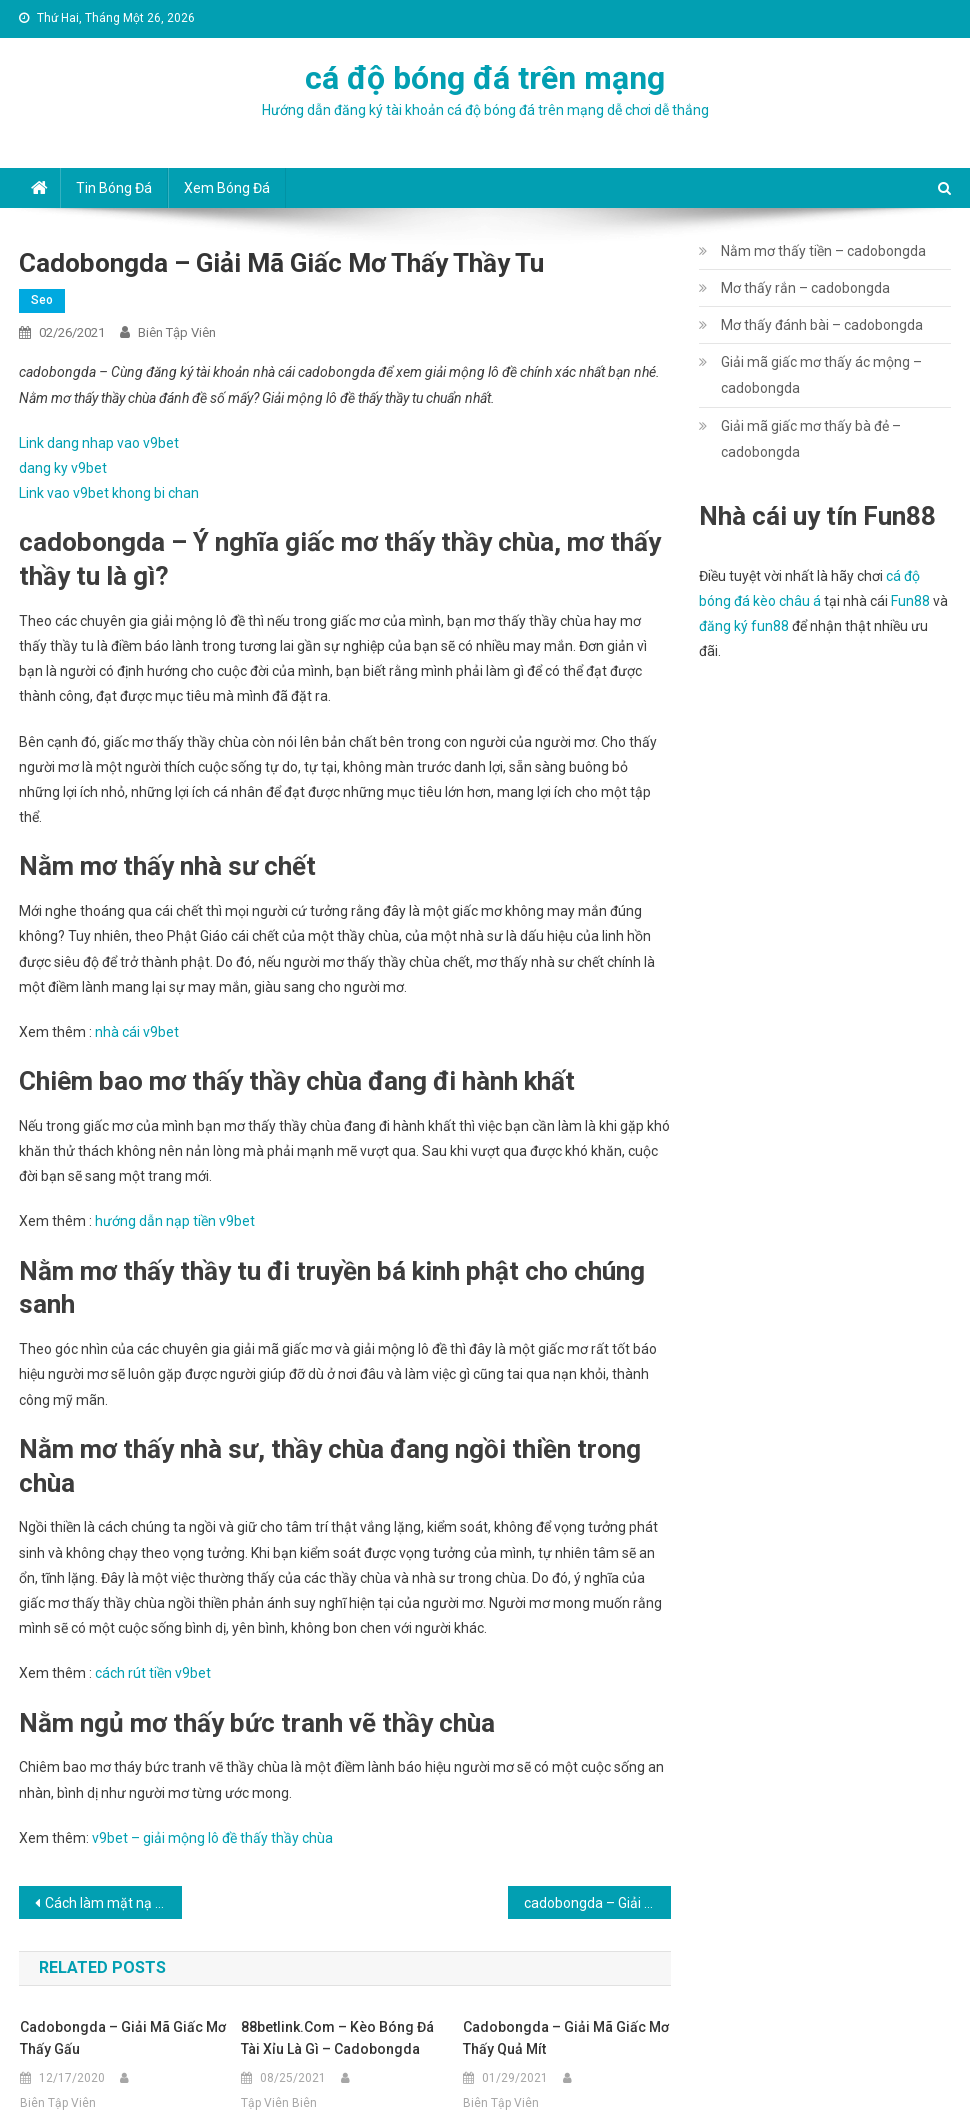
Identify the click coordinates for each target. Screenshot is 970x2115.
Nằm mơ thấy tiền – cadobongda (823, 251)
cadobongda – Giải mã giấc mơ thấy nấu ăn (597, 1903)
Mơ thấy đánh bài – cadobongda (822, 325)
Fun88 (910, 601)
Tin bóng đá (114, 188)
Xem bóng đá (227, 188)
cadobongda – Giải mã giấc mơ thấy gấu (123, 2038)
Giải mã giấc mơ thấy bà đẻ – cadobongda (811, 439)
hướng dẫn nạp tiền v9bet (175, 1221)
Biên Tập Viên (177, 332)
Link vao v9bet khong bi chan (109, 493)
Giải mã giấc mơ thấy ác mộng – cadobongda (821, 375)
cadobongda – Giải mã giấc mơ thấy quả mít (566, 2038)
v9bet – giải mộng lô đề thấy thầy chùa (212, 1838)
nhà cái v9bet (137, 1032)
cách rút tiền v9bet (153, 1673)
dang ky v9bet (63, 468)
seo (42, 300)
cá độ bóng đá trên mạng (485, 78)
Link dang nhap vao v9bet (99, 443)
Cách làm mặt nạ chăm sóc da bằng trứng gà (113, 1903)
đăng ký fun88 (744, 626)
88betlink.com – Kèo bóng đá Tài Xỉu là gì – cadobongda (337, 2038)
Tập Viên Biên (279, 2103)
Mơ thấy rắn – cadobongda (805, 288)
